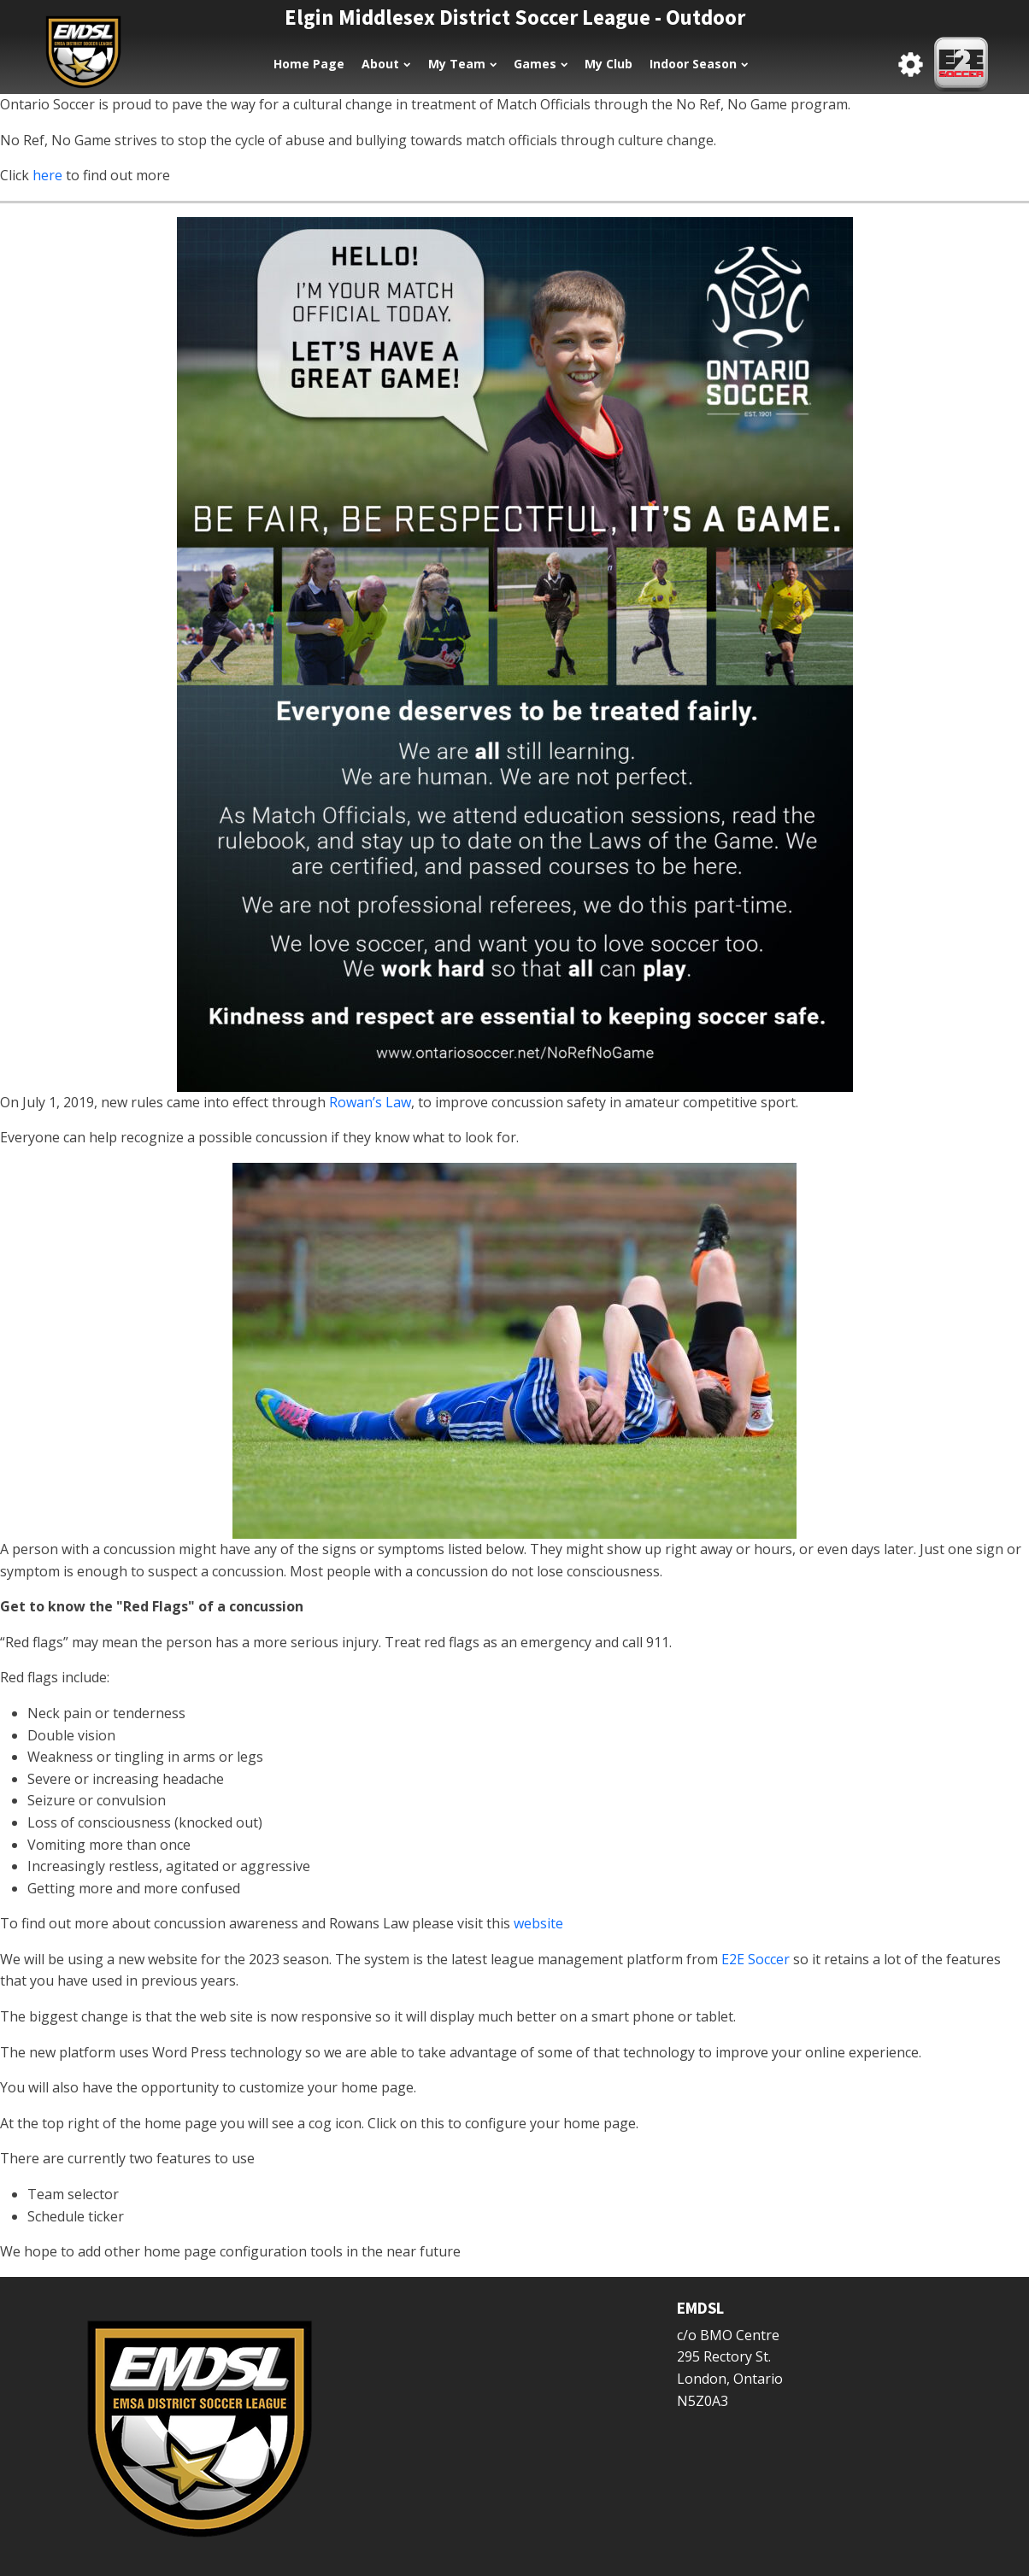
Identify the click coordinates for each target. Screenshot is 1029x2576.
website (538, 1923)
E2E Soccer (755, 1959)
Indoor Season (699, 64)
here (49, 175)
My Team (462, 64)
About (386, 64)
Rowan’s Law (370, 1102)
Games (540, 64)
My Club (608, 64)
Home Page (308, 64)
